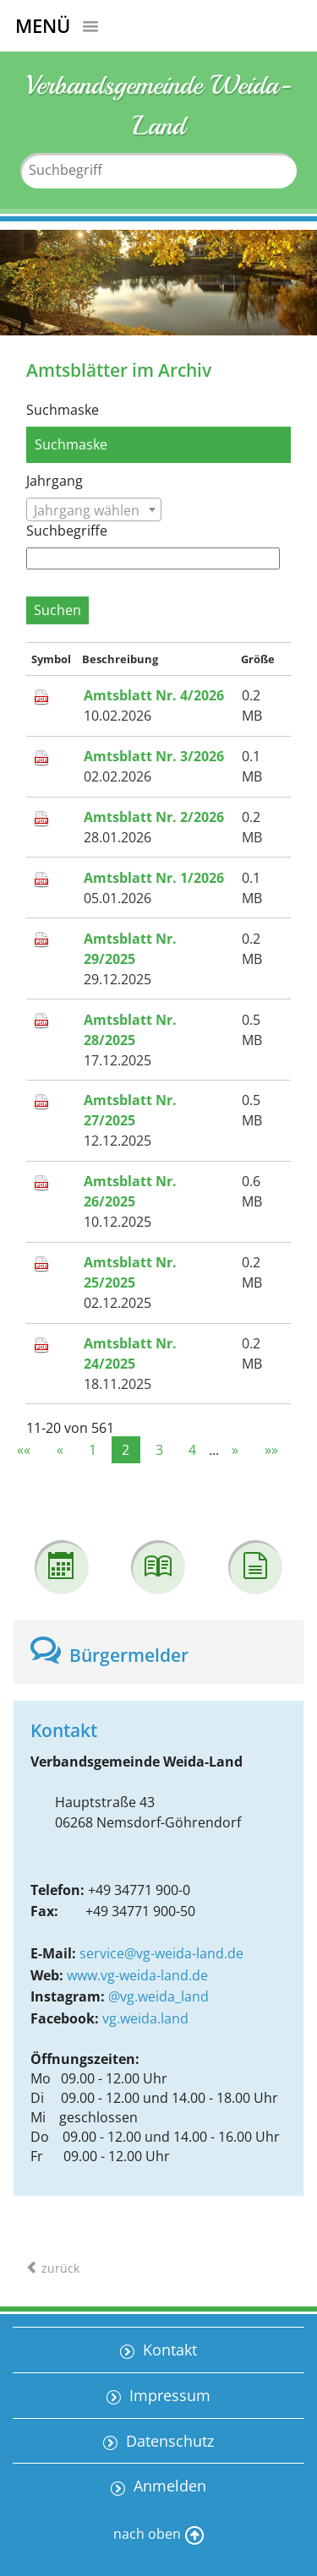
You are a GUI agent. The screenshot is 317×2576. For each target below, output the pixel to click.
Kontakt (168, 2349)
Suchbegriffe (66, 530)
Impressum (167, 2395)
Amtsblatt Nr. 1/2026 (154, 878)
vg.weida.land (145, 2018)
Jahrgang (54, 480)
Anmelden (167, 2485)
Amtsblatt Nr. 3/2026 (154, 756)
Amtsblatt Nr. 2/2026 (154, 817)
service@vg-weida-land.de (161, 1953)
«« (23, 1449)
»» (271, 1449)
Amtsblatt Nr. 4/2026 (154, 695)
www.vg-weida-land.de (137, 1975)
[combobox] (93, 509)
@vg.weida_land (158, 1996)
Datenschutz (168, 2441)
